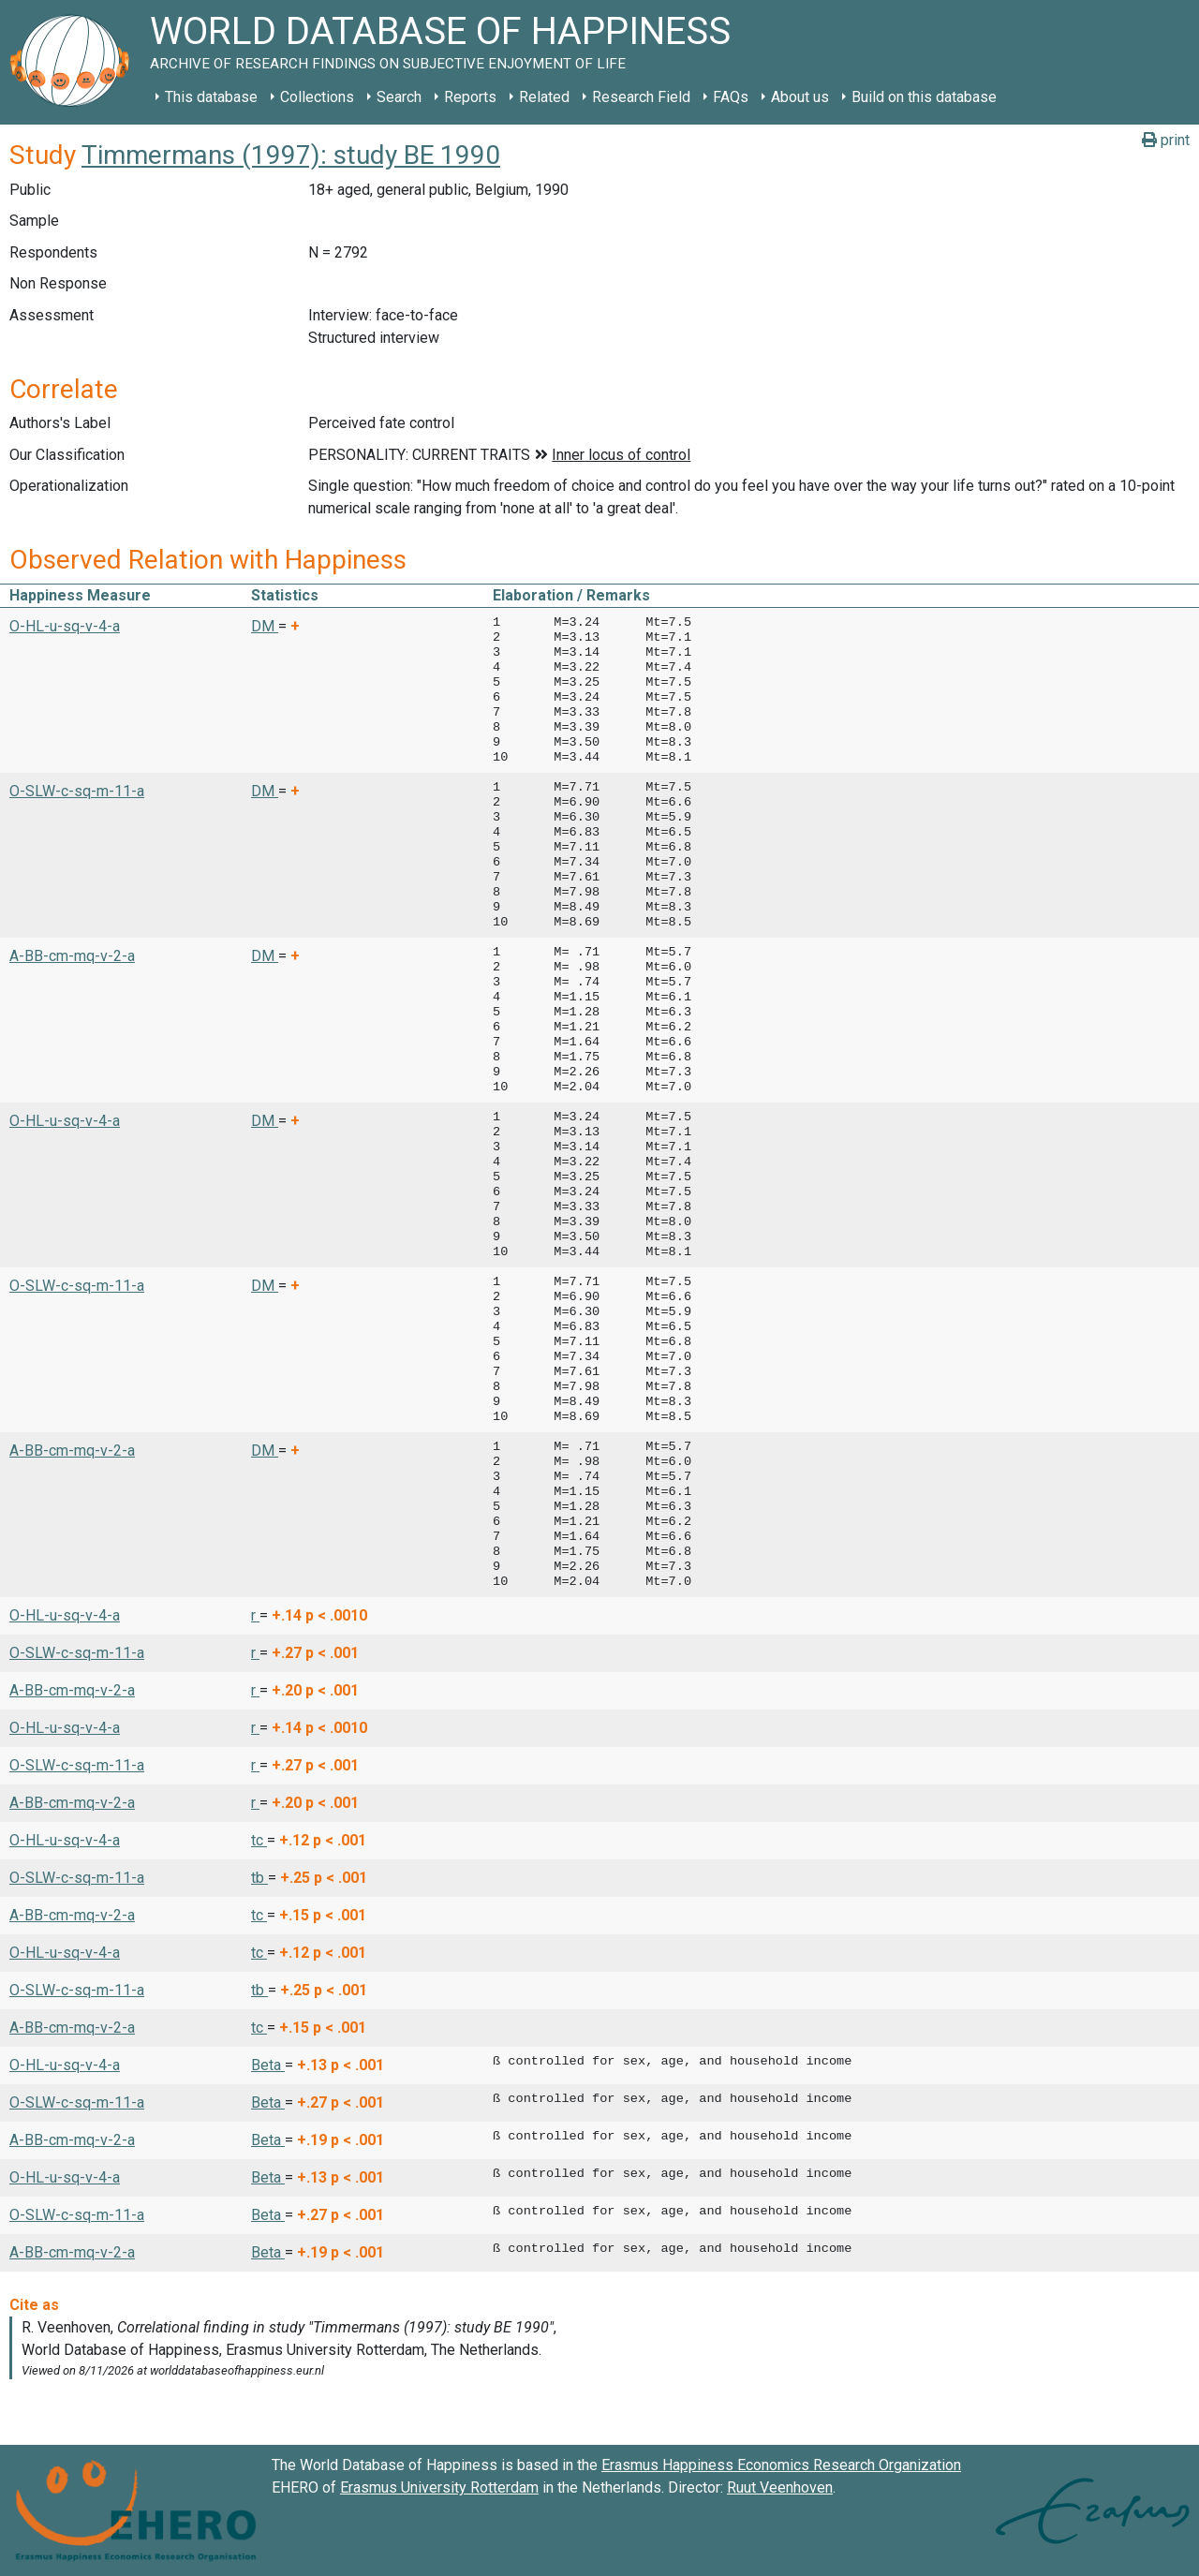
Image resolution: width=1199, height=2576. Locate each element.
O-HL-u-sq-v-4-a (64, 626)
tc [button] (259, 1840)
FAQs (730, 97)
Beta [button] (268, 2065)
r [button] (255, 1615)
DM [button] (264, 626)
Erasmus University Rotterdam (439, 2487)
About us (800, 97)
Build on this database (924, 97)
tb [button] (259, 1878)
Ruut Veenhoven (780, 2487)
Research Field (641, 97)
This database (211, 97)
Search (399, 97)
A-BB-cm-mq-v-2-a (72, 956)
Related (544, 97)
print (1166, 140)
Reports (470, 97)
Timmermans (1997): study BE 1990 (290, 155)
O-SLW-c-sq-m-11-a (76, 791)
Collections (317, 97)
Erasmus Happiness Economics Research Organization (781, 2465)
